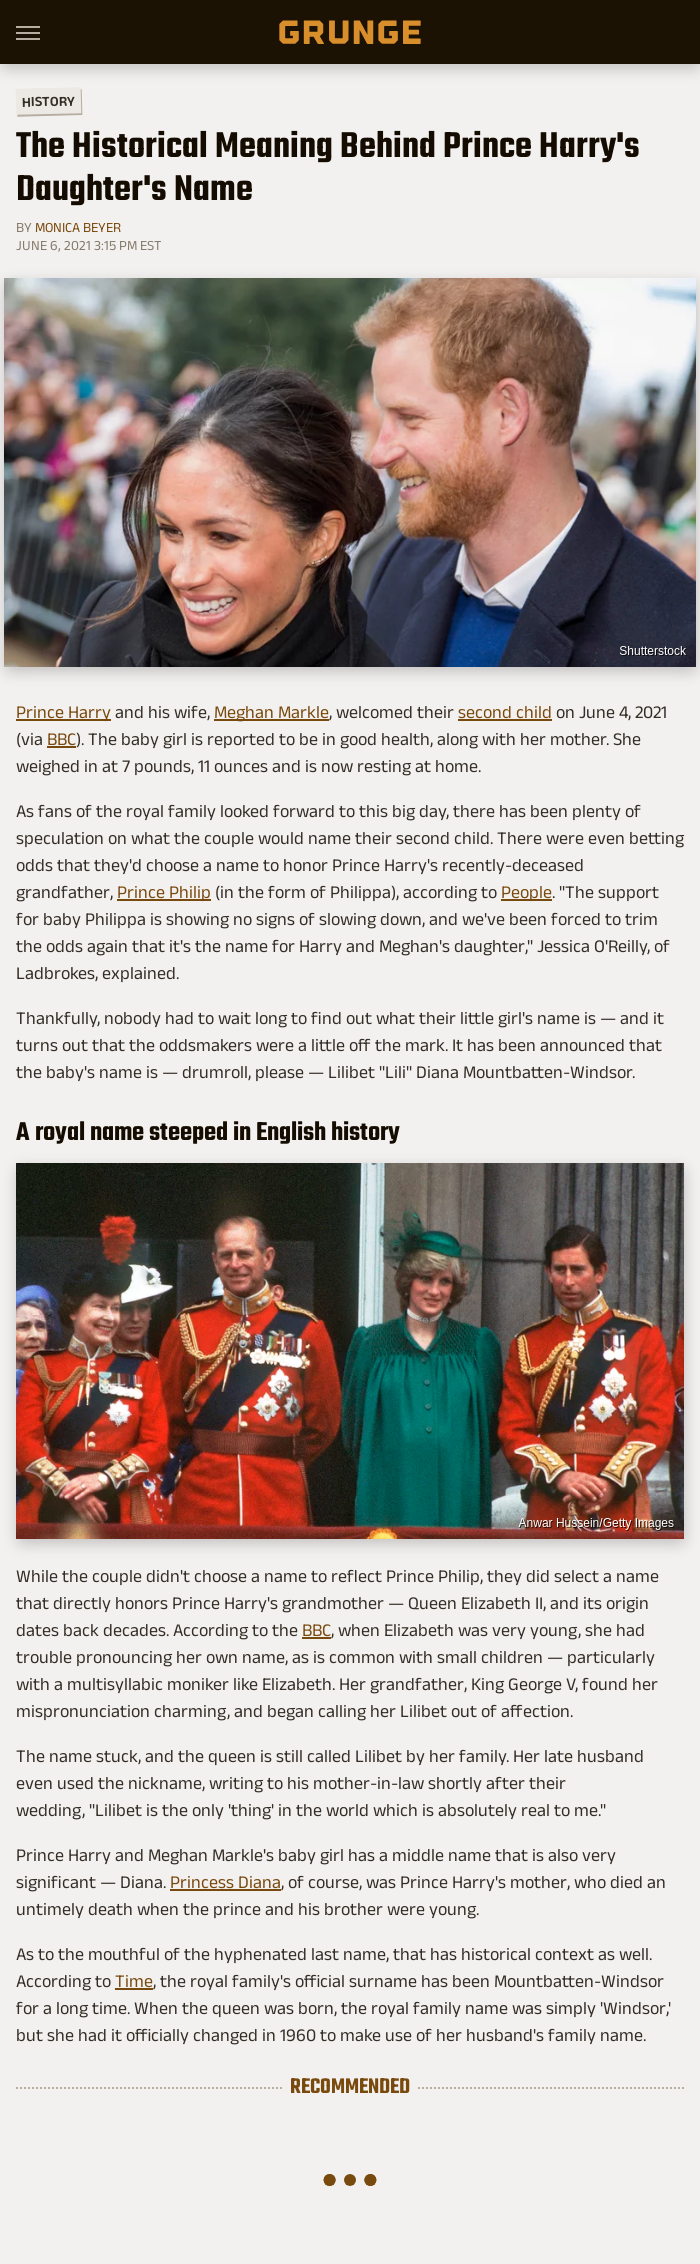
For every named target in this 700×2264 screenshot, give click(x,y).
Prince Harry (63, 712)
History (48, 100)
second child (505, 712)
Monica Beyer (78, 227)
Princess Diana (225, 1882)
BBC (61, 739)
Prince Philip (164, 892)
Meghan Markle (271, 712)
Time (134, 1981)
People (526, 892)
